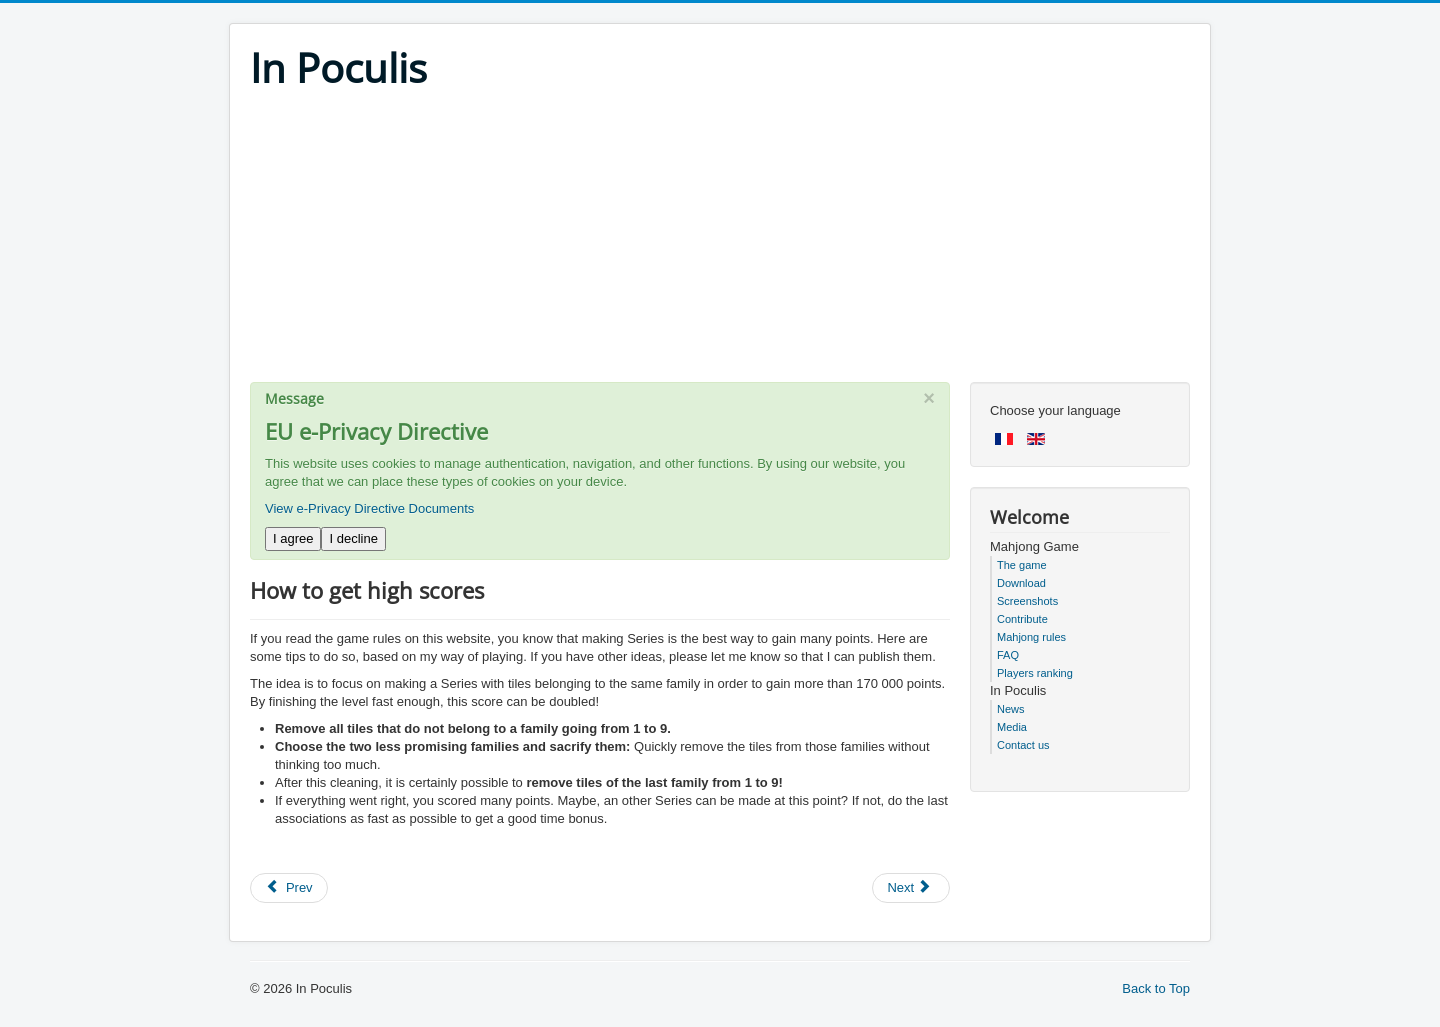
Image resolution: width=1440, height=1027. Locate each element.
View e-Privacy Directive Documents (369, 508)
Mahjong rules (1031, 637)
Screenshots (1027, 601)
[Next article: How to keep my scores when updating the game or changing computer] (911, 888)
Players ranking (1035, 673)
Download (1021, 583)
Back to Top (1156, 988)
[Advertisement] (720, 242)
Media (1012, 727)
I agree (293, 538)
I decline (353, 538)
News (1011, 709)
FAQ (1008, 655)
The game (1022, 565)
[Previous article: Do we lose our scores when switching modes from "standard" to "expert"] (289, 888)
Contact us (1023, 745)
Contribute (1022, 619)
